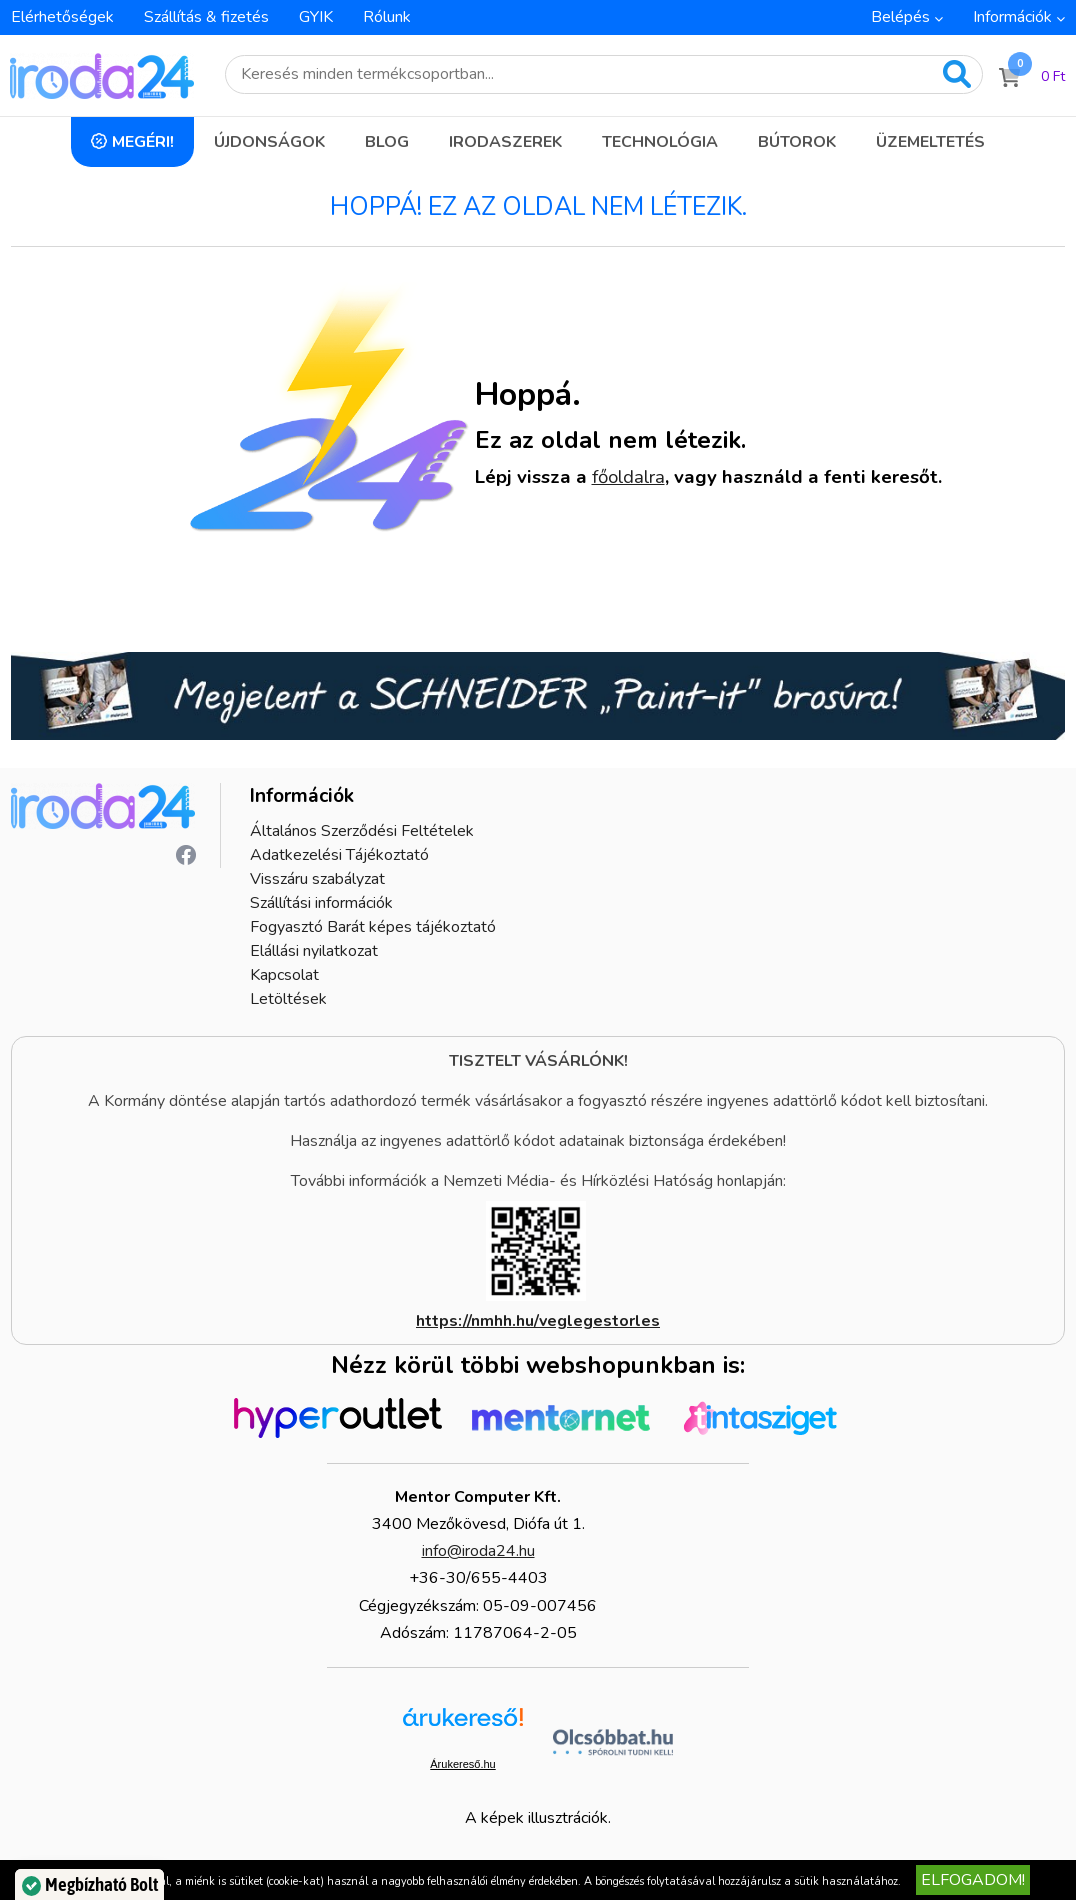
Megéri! (143, 142)
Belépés (900, 17)
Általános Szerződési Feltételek (362, 831)
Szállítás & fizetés (206, 17)
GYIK (316, 17)
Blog (387, 142)
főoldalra (628, 477)
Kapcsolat (284, 975)
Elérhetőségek (62, 17)
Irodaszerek (505, 142)
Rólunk (387, 17)
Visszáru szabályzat (317, 879)
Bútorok (797, 142)
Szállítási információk (321, 903)
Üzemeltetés (930, 142)
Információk (1012, 17)
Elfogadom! (973, 1880)
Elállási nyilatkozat (314, 951)
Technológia (660, 142)
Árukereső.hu (462, 1764)
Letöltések (288, 999)
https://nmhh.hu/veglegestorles (538, 1321)
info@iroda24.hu (478, 1551)
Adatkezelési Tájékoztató (339, 855)
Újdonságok (269, 142)
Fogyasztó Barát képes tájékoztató (373, 927)
